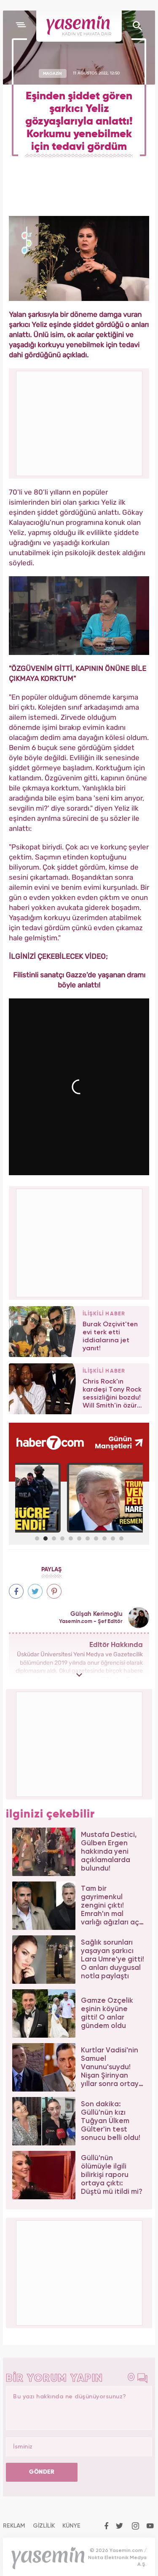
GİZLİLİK (44, 2526)
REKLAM (14, 2526)
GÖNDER (41, 2472)
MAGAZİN (52, 73)
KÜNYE (71, 2526)
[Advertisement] (79, 1241)
